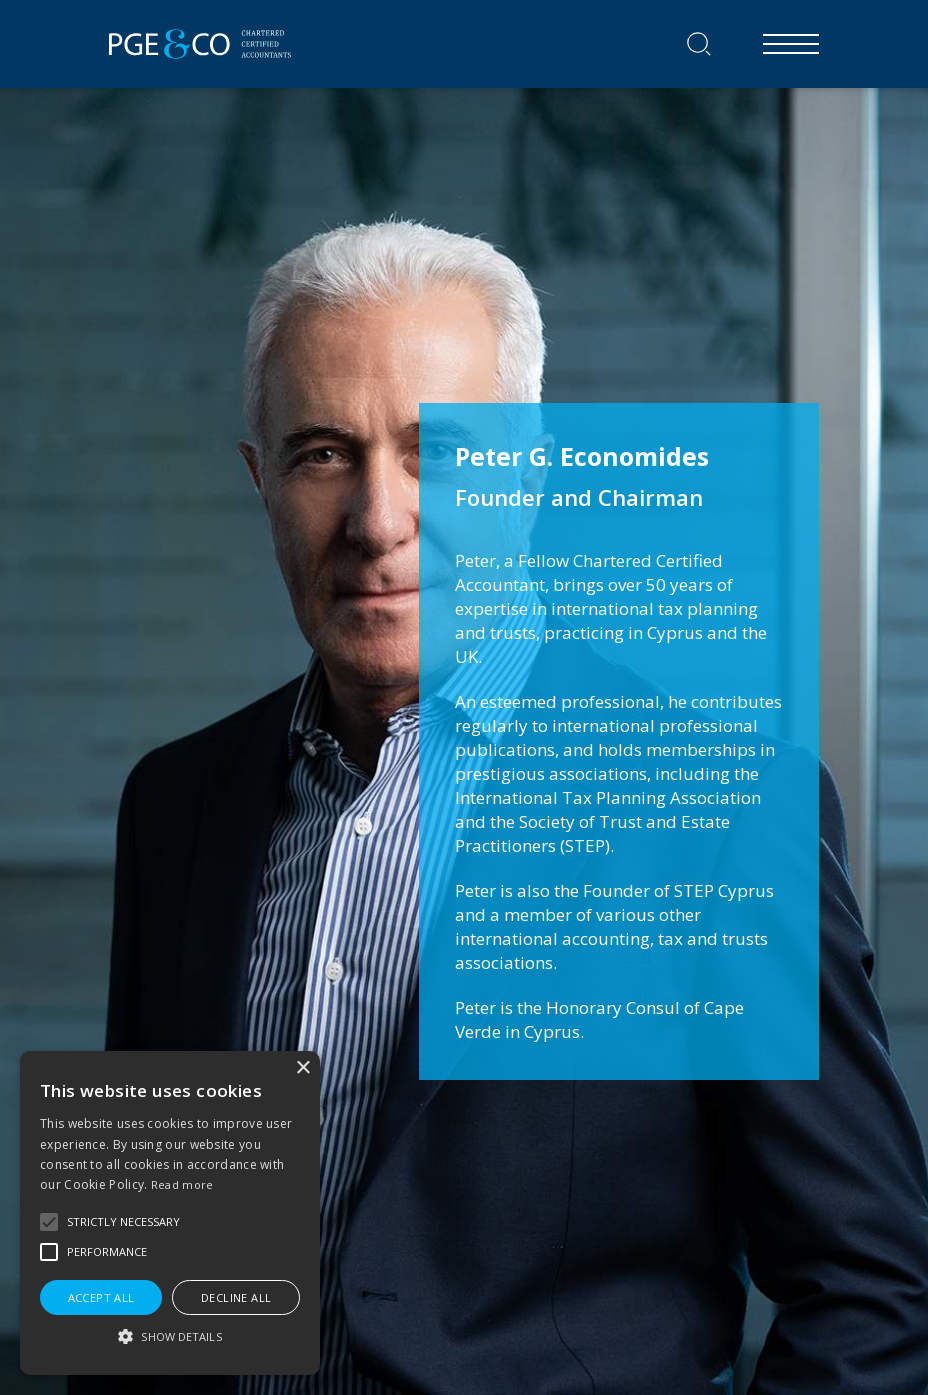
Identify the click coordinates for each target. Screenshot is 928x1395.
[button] (49, 1222)
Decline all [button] (236, 1297)
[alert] (170, 1213)
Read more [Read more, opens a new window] (182, 1184)
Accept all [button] (101, 1297)
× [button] (302, 1068)
